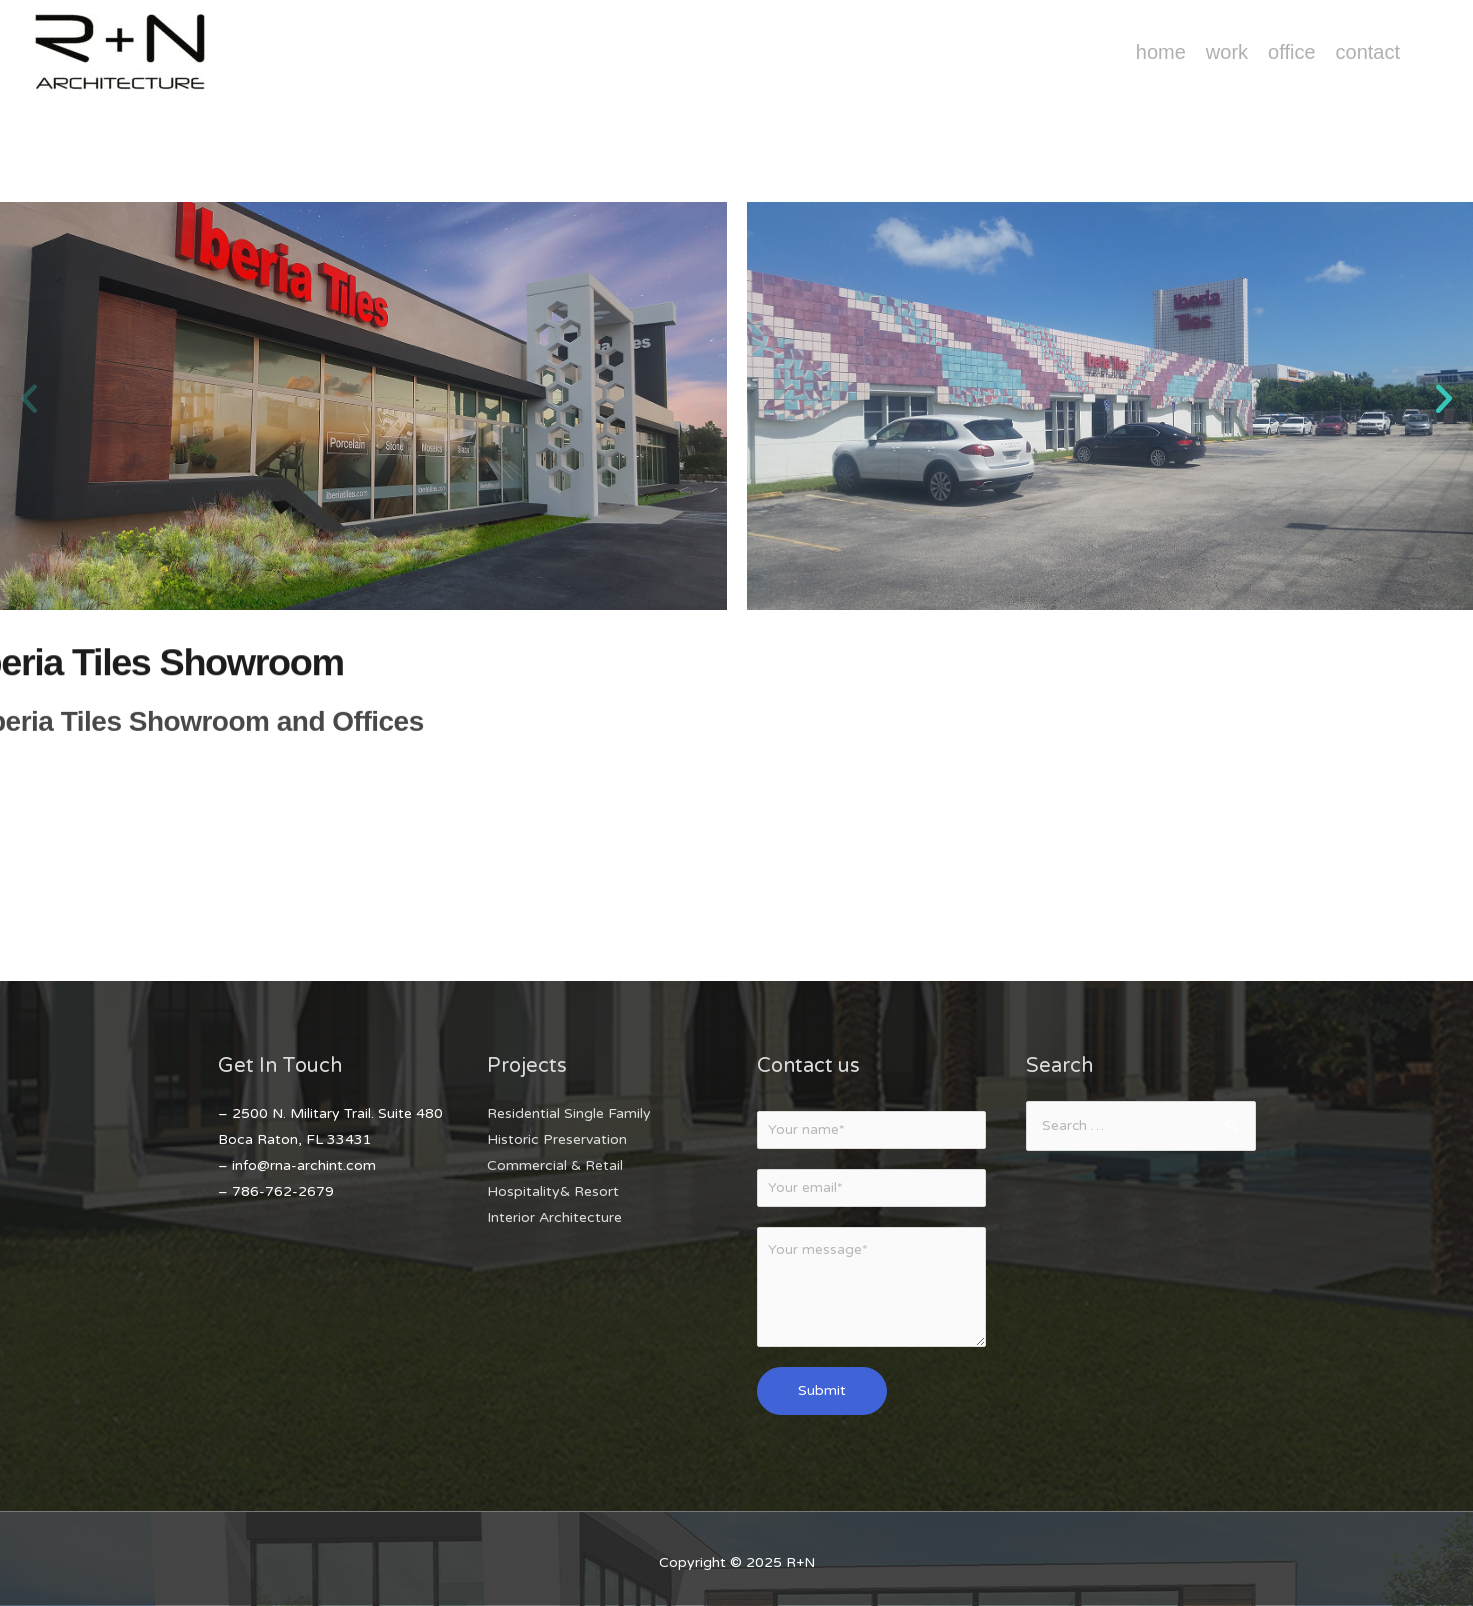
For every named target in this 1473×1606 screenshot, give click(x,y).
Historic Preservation (557, 1139)
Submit (822, 1394)
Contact (1368, 52)
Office (1291, 52)
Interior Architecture (554, 1217)
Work (1227, 52)
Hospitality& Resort (553, 1191)
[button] (29, 399)
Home (1161, 52)
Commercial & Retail (555, 1165)
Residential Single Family (569, 1113)
